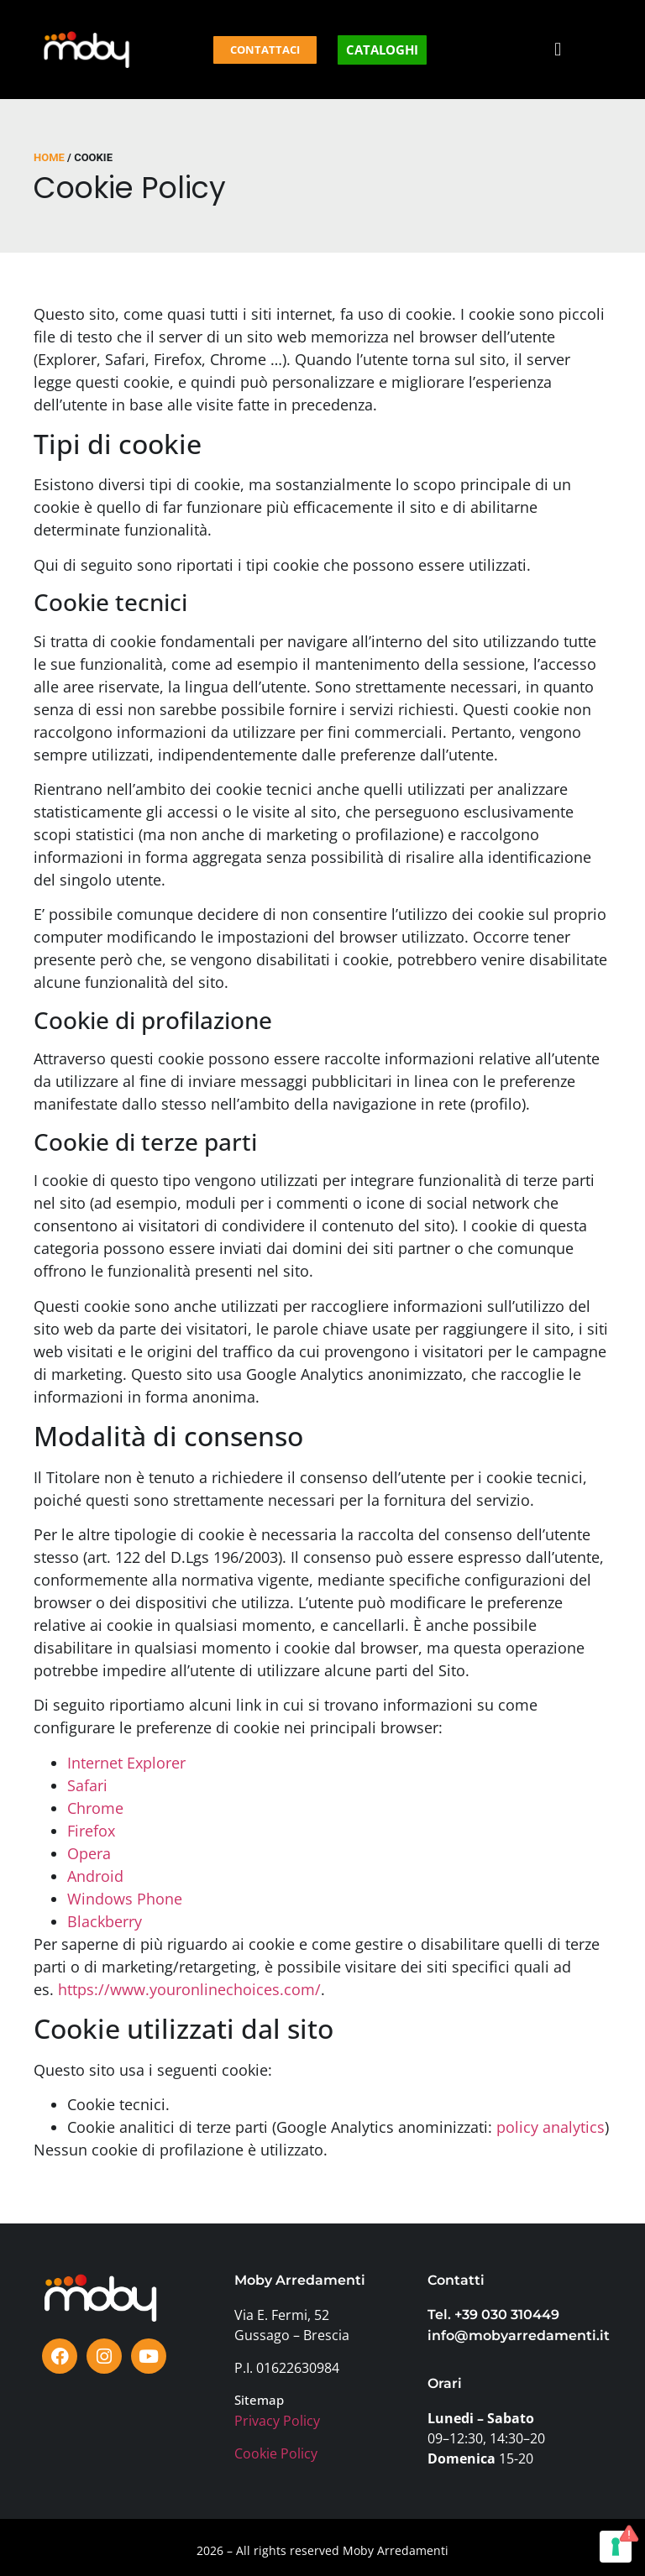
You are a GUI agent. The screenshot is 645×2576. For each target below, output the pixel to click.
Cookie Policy (275, 2453)
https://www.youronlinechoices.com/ (189, 1989)
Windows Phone (124, 1899)
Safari (87, 1785)
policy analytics (550, 2127)
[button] (558, 50)
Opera (89, 1853)
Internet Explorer (126, 1763)
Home (49, 157)
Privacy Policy (277, 2420)
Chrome (95, 1808)
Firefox (91, 1831)
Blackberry (104, 1921)
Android (95, 1876)
